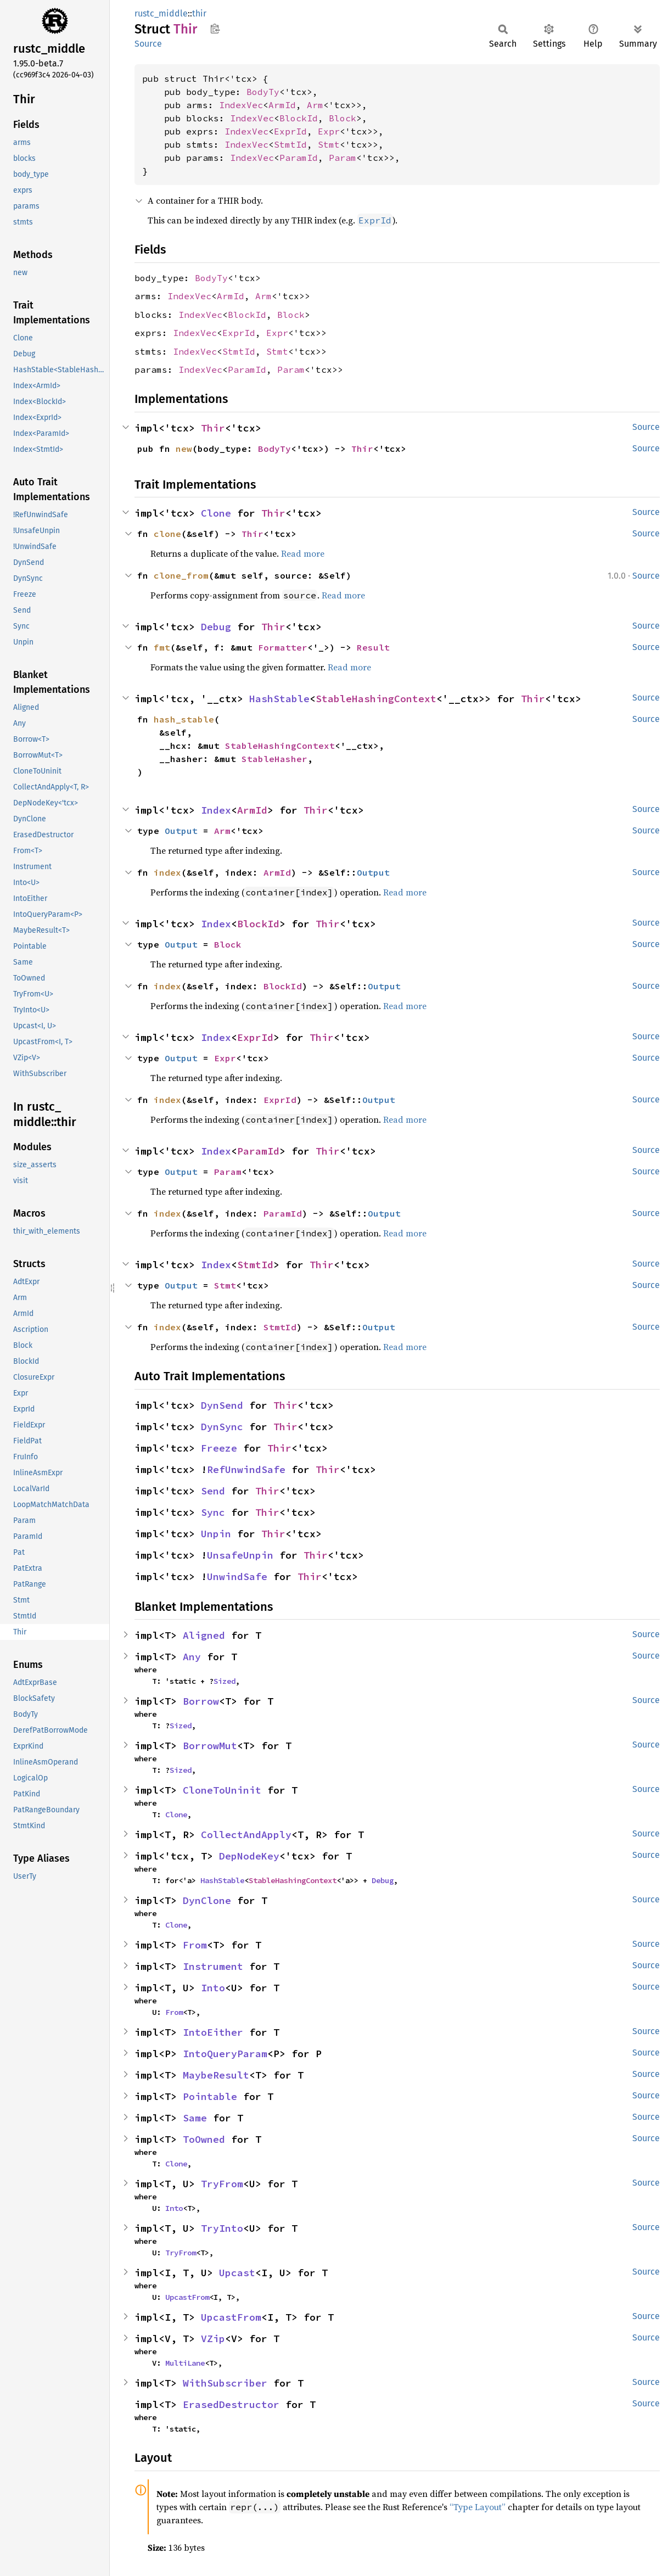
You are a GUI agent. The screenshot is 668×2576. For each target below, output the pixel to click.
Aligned (204, 1635)
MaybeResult (216, 2075)
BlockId (298, 118)
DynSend (222, 1405)
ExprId (290, 131)
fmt (162, 647)
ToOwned (204, 2139)
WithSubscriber (225, 2383)
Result (373, 647)
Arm (315, 104)
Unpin (216, 1533)
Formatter (282, 647)
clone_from (181, 575)
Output (181, 830)
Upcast (237, 2272)
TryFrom (222, 2183)
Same (195, 2118)
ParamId (298, 157)
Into (213, 1987)
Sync (213, 1512)
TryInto (222, 2228)
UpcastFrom (187, 2297)
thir (199, 13)
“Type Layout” (478, 2507)
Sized (224, 1681)
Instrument (213, 1966)
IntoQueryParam (225, 2053)
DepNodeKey (249, 1856)
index (167, 872)
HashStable (279, 698)
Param (342, 157)
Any (192, 1656)
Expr (329, 131)
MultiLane (185, 2363)
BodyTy (262, 91)
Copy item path (215, 28)
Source (148, 43)
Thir (213, 428)
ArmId (282, 104)
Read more (302, 553)
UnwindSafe (237, 1576)
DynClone (207, 1900)
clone (167, 533)
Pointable (210, 2096)
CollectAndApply (246, 1834)
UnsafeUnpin (240, 1555)
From (195, 1945)
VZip (213, 2338)
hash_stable (184, 719)
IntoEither (213, 2032)
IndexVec (241, 104)
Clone (216, 513)
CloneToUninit (222, 1790)
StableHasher (274, 758)
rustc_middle (161, 13)
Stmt (329, 144)
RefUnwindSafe (246, 1469)
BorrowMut (210, 1745)
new (184, 448)
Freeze (219, 1448)
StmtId (290, 144)
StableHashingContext (376, 698)
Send (213, 1491)
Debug (216, 626)
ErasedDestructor (231, 2404)
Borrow (201, 1701)
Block (342, 118)
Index (216, 810)
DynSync (222, 1426)
